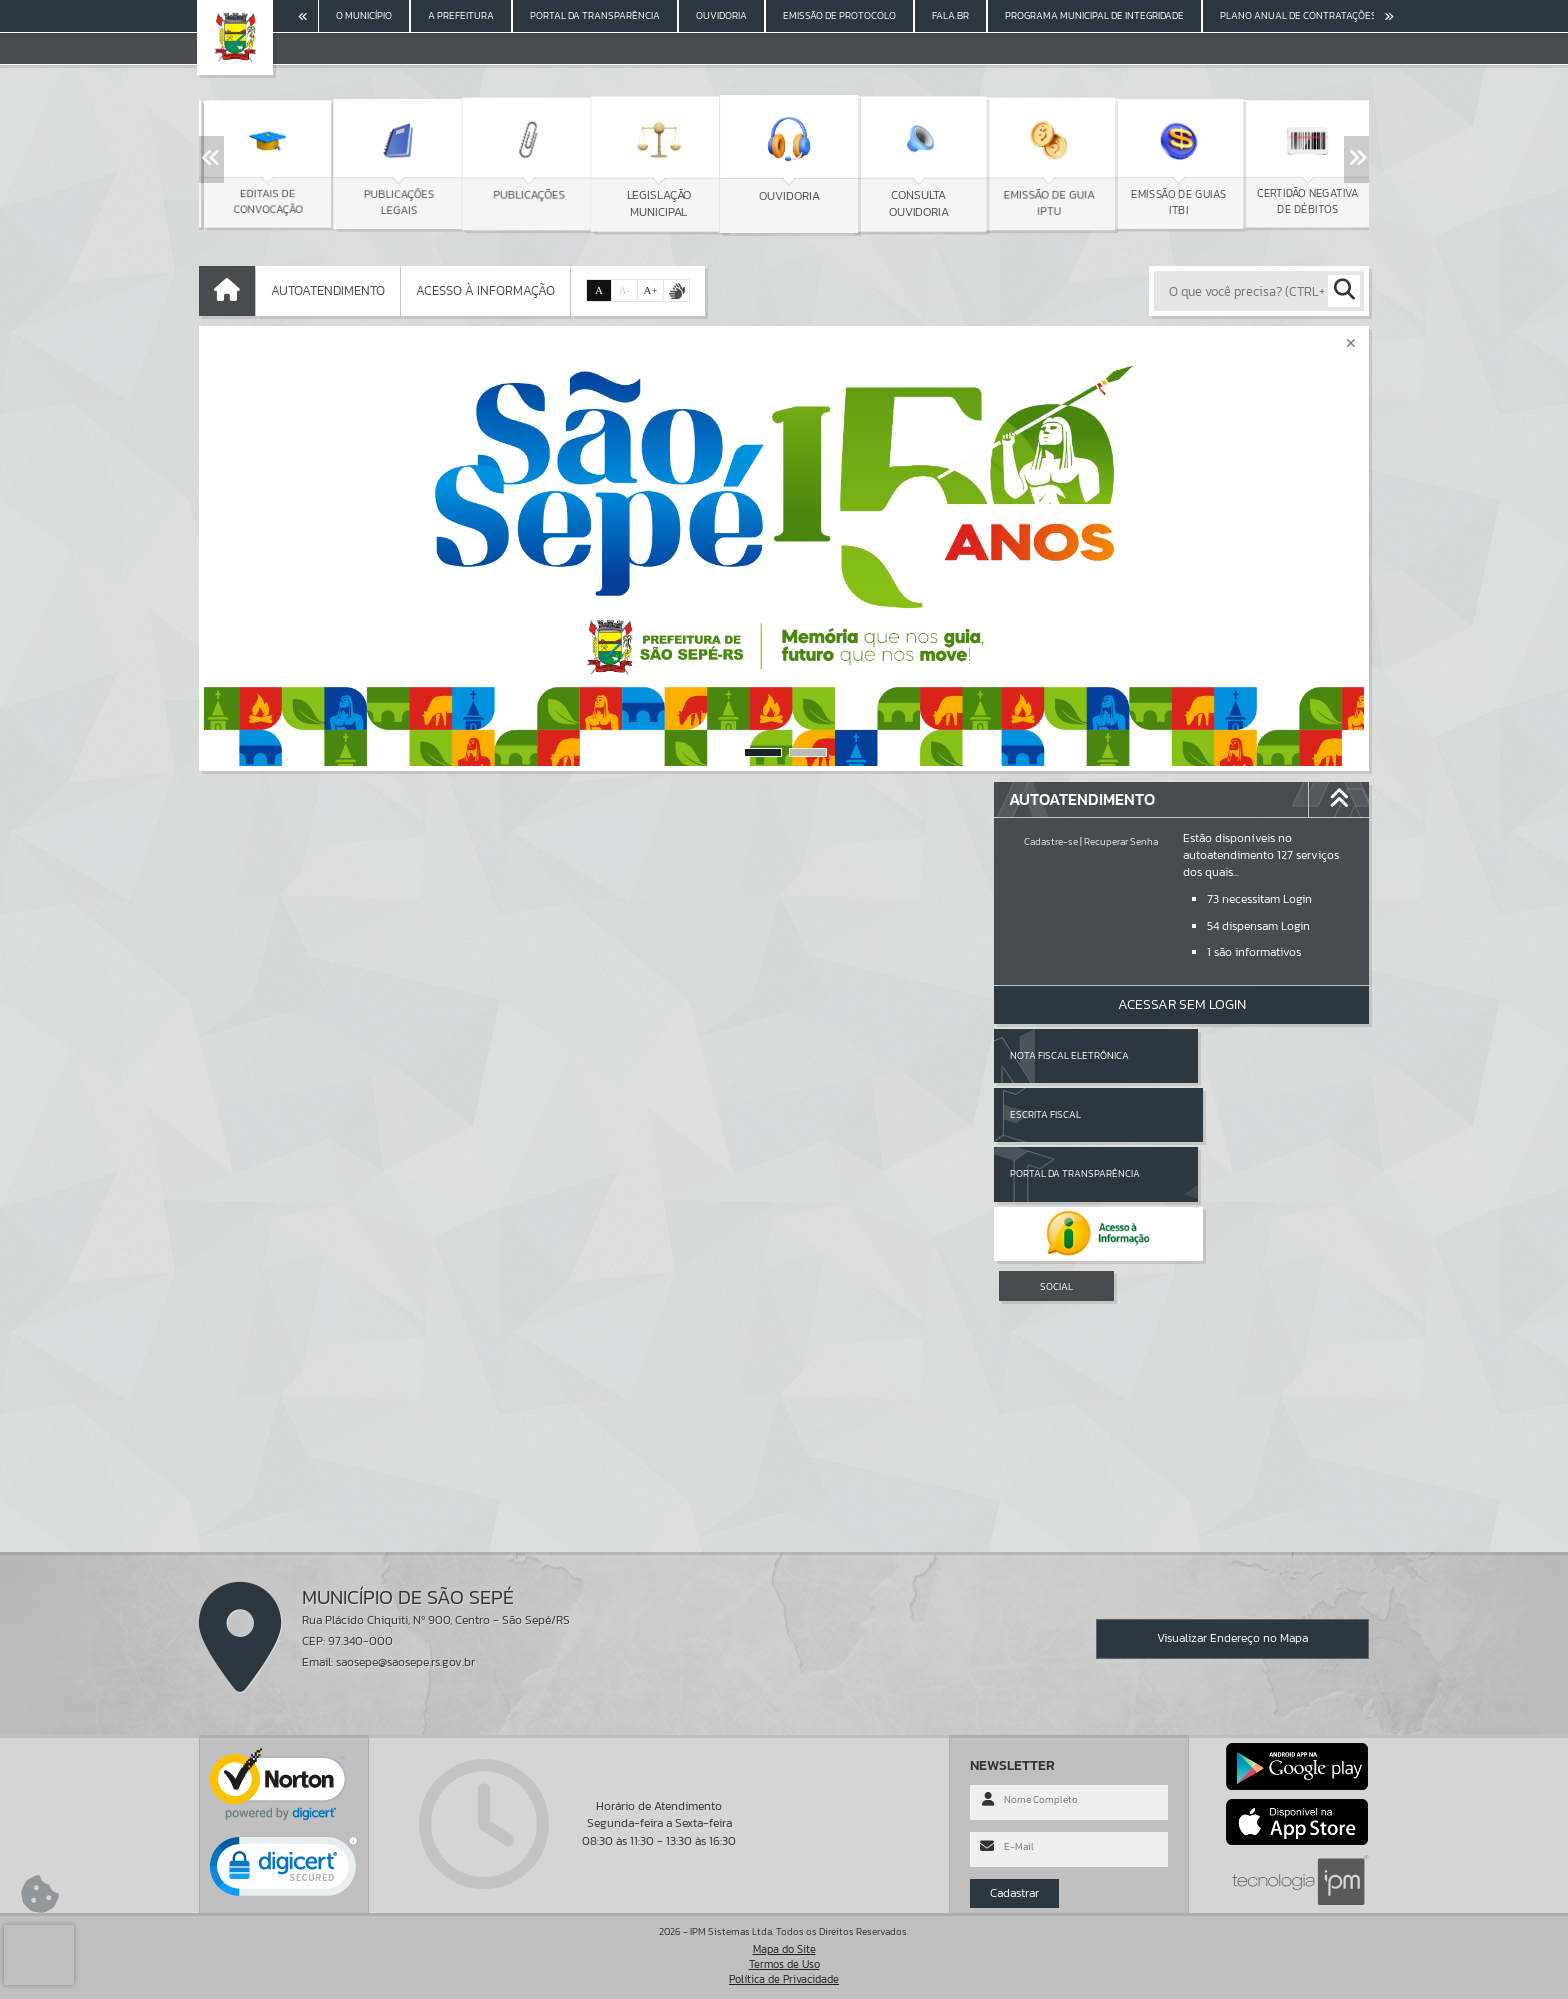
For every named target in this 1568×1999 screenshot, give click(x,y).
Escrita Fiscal (1233, 1055)
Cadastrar (1014, 1893)
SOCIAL (1056, 1167)
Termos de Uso (784, 1964)
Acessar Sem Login (1182, 1004)
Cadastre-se (1051, 841)
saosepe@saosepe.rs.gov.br (405, 1662)
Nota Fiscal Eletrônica (1069, 1055)
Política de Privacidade (784, 1979)
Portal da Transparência (1075, 1114)
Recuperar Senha (1121, 841)
